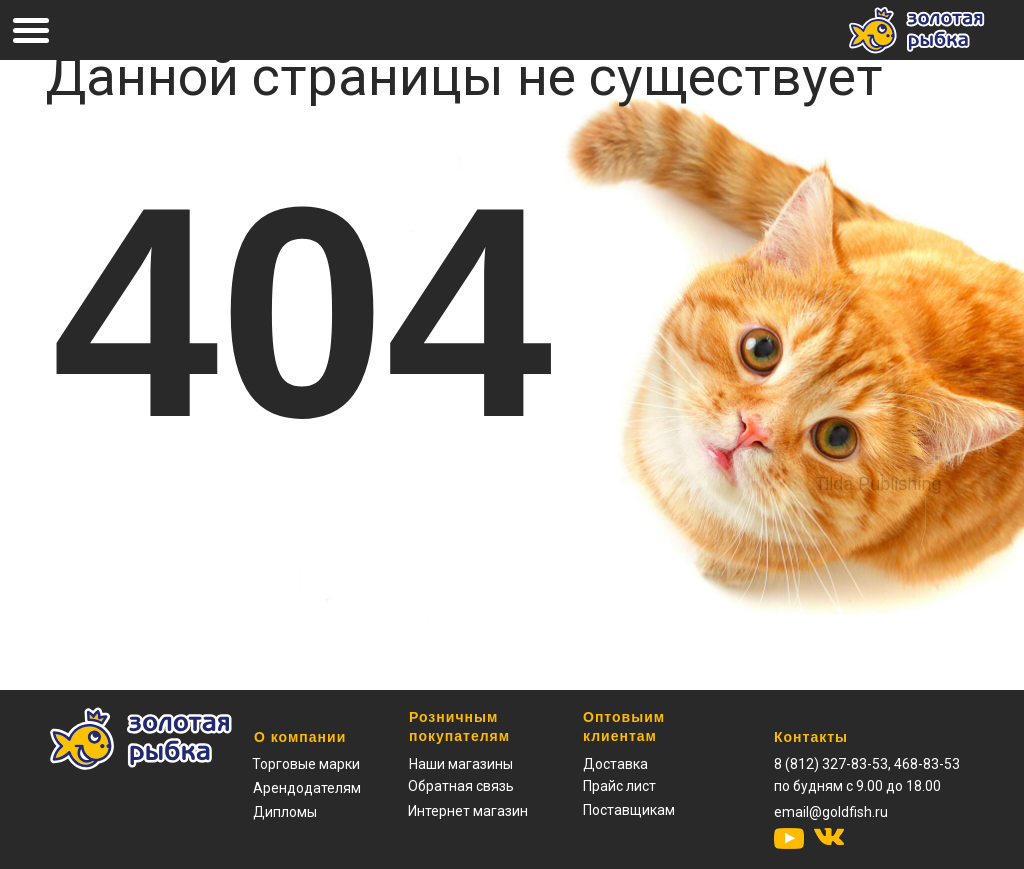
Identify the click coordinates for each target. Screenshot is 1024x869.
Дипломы (285, 812)
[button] (619, 786)
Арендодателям (307, 788)
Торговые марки (306, 764)
